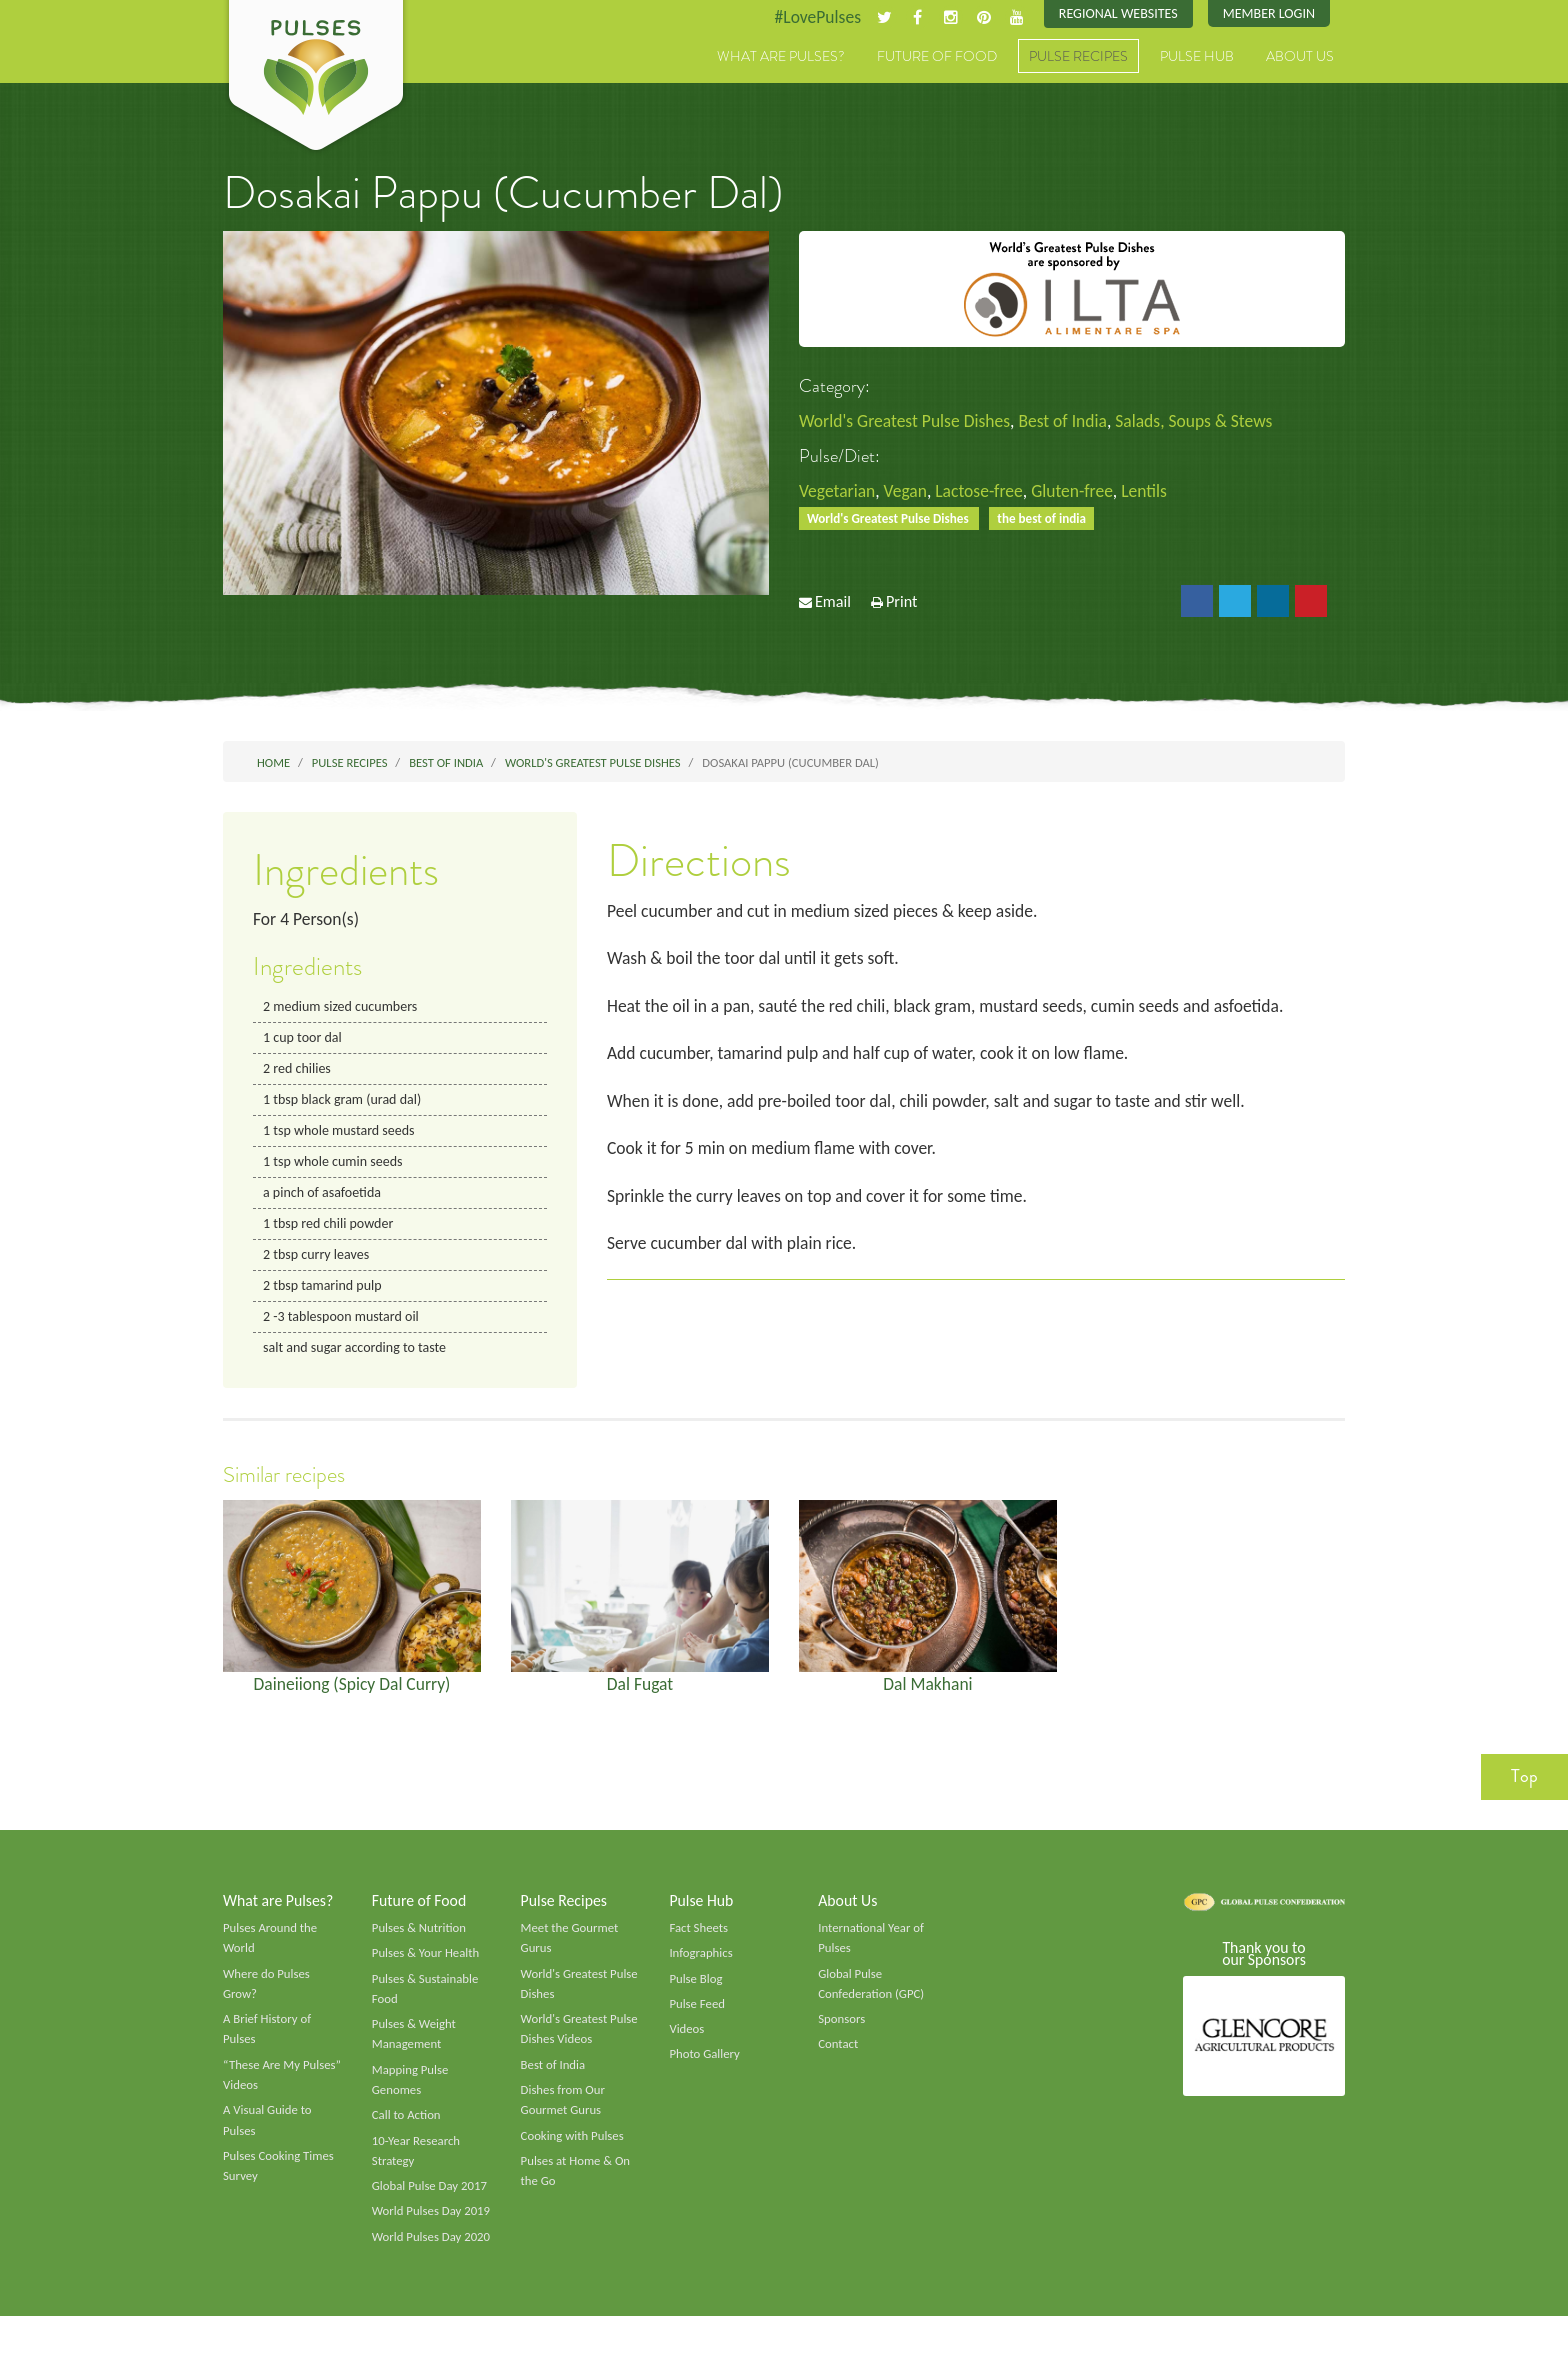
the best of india (1048, 519)
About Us (1300, 57)
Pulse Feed (697, 2020)
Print (902, 604)
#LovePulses (810, 17)
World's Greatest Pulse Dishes (907, 422)
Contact (838, 2061)
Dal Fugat (640, 1695)
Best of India (1069, 422)
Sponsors (842, 2036)
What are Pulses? (781, 57)
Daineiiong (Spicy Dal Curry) (352, 1695)
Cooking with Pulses (574, 2155)
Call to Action (407, 2134)
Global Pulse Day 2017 (431, 2206)
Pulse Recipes (1078, 57)
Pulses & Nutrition (420, 1942)
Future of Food (937, 57)
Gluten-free (1080, 492)
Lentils (1153, 492)
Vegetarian (838, 492)
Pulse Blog (696, 1994)
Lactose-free (984, 492)
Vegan (908, 492)
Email (833, 604)
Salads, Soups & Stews (1204, 422)
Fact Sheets (699, 1942)
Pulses (316, 78)
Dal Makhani (928, 1695)
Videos (687, 2046)
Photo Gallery (705, 2071)
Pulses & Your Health (427, 1968)
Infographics (701, 1968)
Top (1524, 1789)
